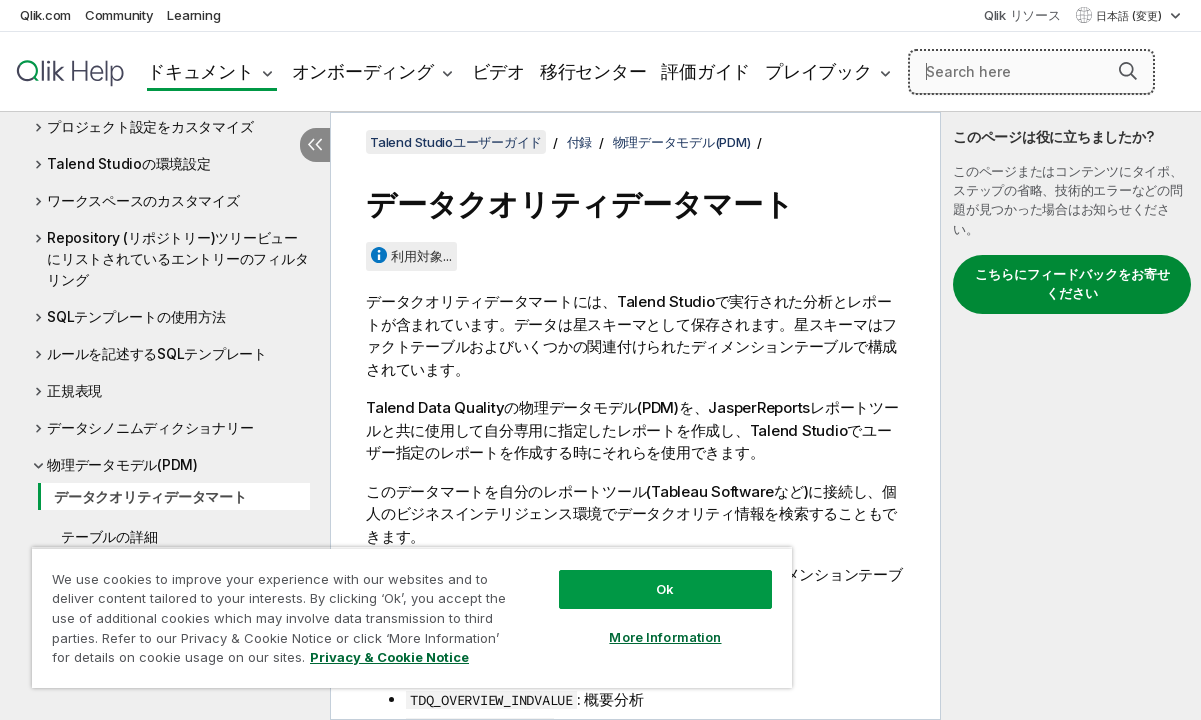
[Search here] (1031, 72)
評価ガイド (705, 71)
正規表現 (74, 390)
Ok (612, 574)
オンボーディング (363, 71)
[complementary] (1071, 416)
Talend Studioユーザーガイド (456, 142)
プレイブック (818, 71)
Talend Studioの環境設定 (129, 163)
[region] (380, 610)
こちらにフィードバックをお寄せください (1072, 284)
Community (119, 15)
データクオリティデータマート (150, 496)
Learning (193, 15)
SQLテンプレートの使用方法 (136, 316)
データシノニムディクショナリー (150, 427)
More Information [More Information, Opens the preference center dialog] (612, 622)
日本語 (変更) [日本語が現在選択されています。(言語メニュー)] (1130, 16)
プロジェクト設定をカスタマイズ (150, 126)
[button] (1128, 71)
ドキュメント (200, 71)
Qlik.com (45, 15)
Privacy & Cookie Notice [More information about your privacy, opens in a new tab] (168, 661)
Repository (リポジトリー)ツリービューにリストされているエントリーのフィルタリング (177, 258)
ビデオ (498, 71)
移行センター (593, 71)
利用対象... (421, 256)
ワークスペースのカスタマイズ (143, 200)
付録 (580, 142)
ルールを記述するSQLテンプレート (157, 353)
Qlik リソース (1022, 15)
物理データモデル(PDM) (122, 464)
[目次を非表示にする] (315, 145)
